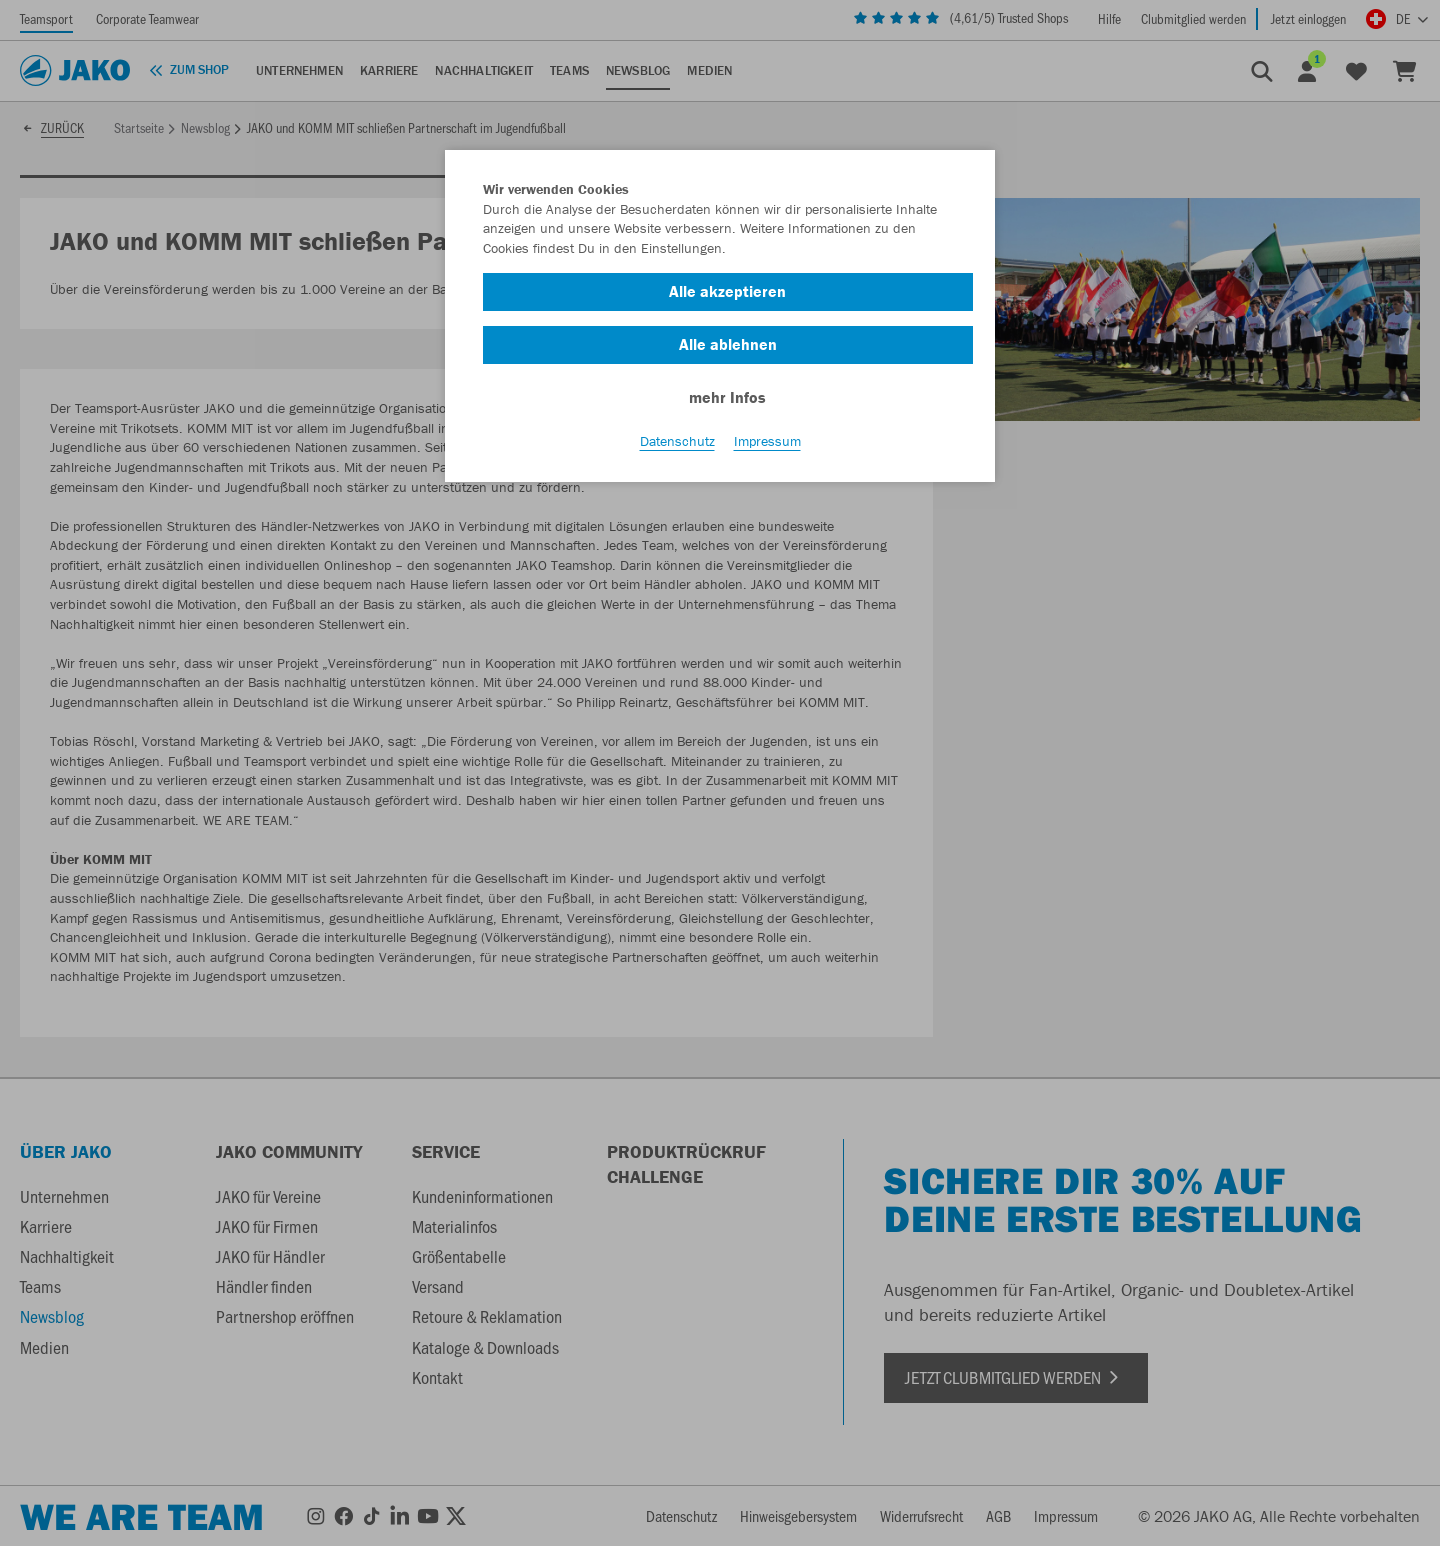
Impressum (767, 441)
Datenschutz (677, 441)
